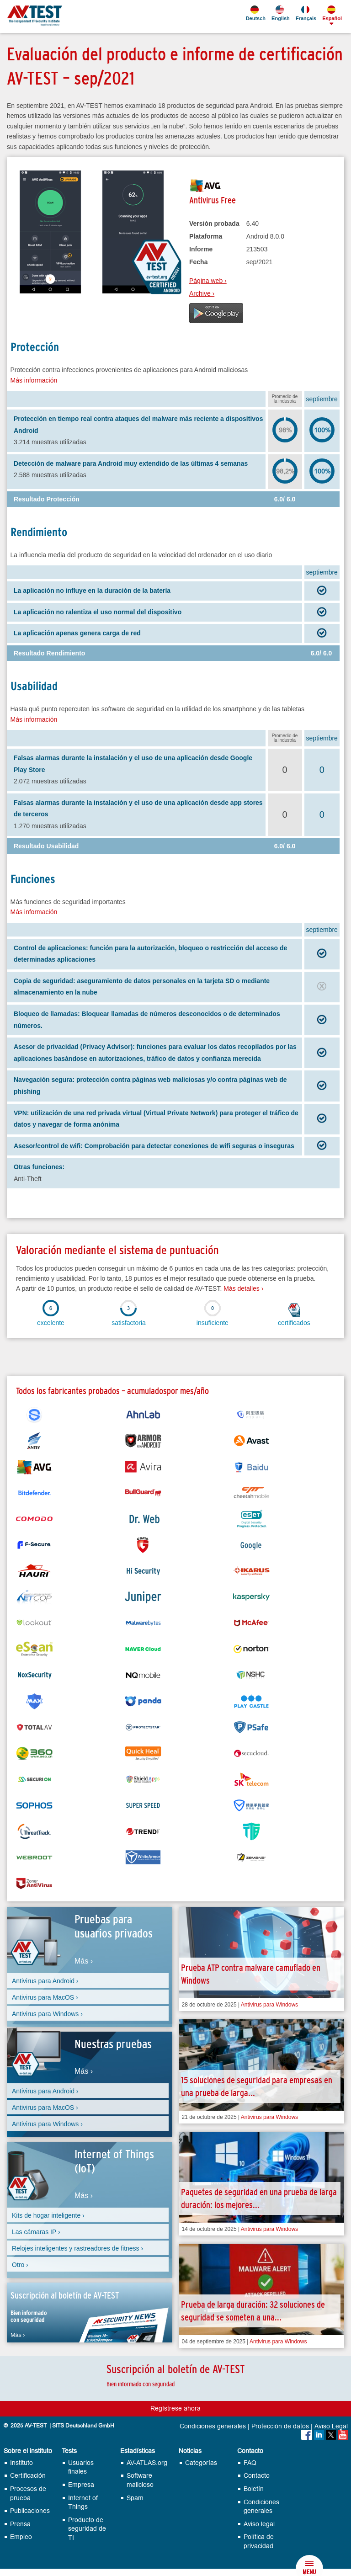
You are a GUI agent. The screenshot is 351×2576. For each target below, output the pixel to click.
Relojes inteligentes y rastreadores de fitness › (77, 2248)
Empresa (81, 2484)
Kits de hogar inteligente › (48, 2215)
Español (331, 13)
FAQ (250, 2463)
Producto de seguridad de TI (87, 2529)
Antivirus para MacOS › (45, 1997)
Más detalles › (243, 1288)
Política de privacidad (259, 2541)
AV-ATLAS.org (147, 2463)
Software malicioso (140, 2480)
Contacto (250, 2451)
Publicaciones (30, 2511)
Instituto (21, 2463)
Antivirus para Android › (45, 1981)
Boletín (254, 2489)
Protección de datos (280, 2426)
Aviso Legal (331, 2426)
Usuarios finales (81, 2467)
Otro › (20, 2264)
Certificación (28, 2475)
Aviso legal (259, 2524)
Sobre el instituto (28, 2451)
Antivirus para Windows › (47, 2013)
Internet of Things (83, 2503)
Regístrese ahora (175, 2408)
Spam (135, 2498)
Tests (69, 2451)
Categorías (201, 2463)
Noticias (190, 2451)
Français (305, 13)
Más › (83, 1961)
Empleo (21, 2537)
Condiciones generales (213, 2426)
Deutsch (255, 13)
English (280, 13)
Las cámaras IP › (36, 2231)
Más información (34, 380)
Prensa (20, 2524)
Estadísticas (137, 2451)
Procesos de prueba (28, 2493)
